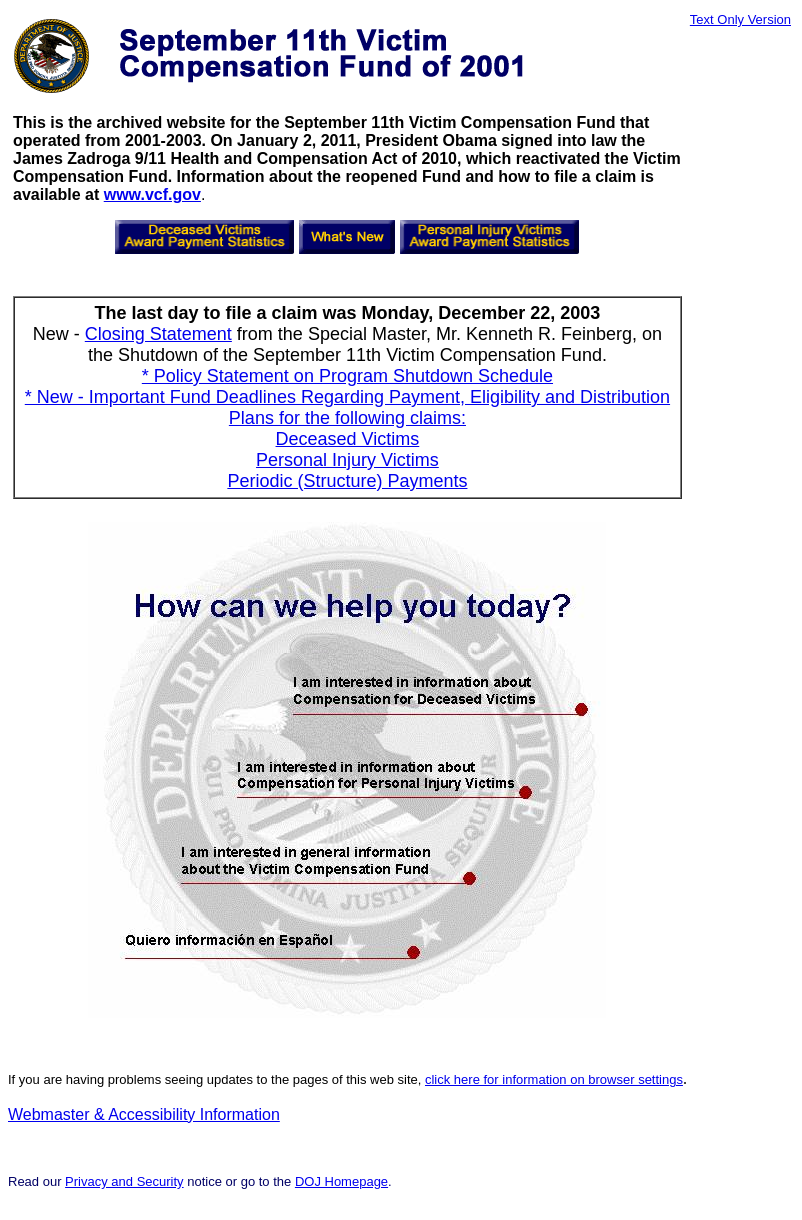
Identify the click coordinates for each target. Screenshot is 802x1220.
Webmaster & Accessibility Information (144, 1114)
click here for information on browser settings (554, 1079)
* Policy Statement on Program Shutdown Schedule (347, 376)
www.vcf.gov (152, 194)
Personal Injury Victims (347, 460)
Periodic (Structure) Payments (347, 481)
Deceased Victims (348, 439)
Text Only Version (740, 19)
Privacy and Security (124, 1181)
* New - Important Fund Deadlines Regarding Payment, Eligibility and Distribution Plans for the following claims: (347, 407)
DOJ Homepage (341, 1181)
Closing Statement (158, 334)
